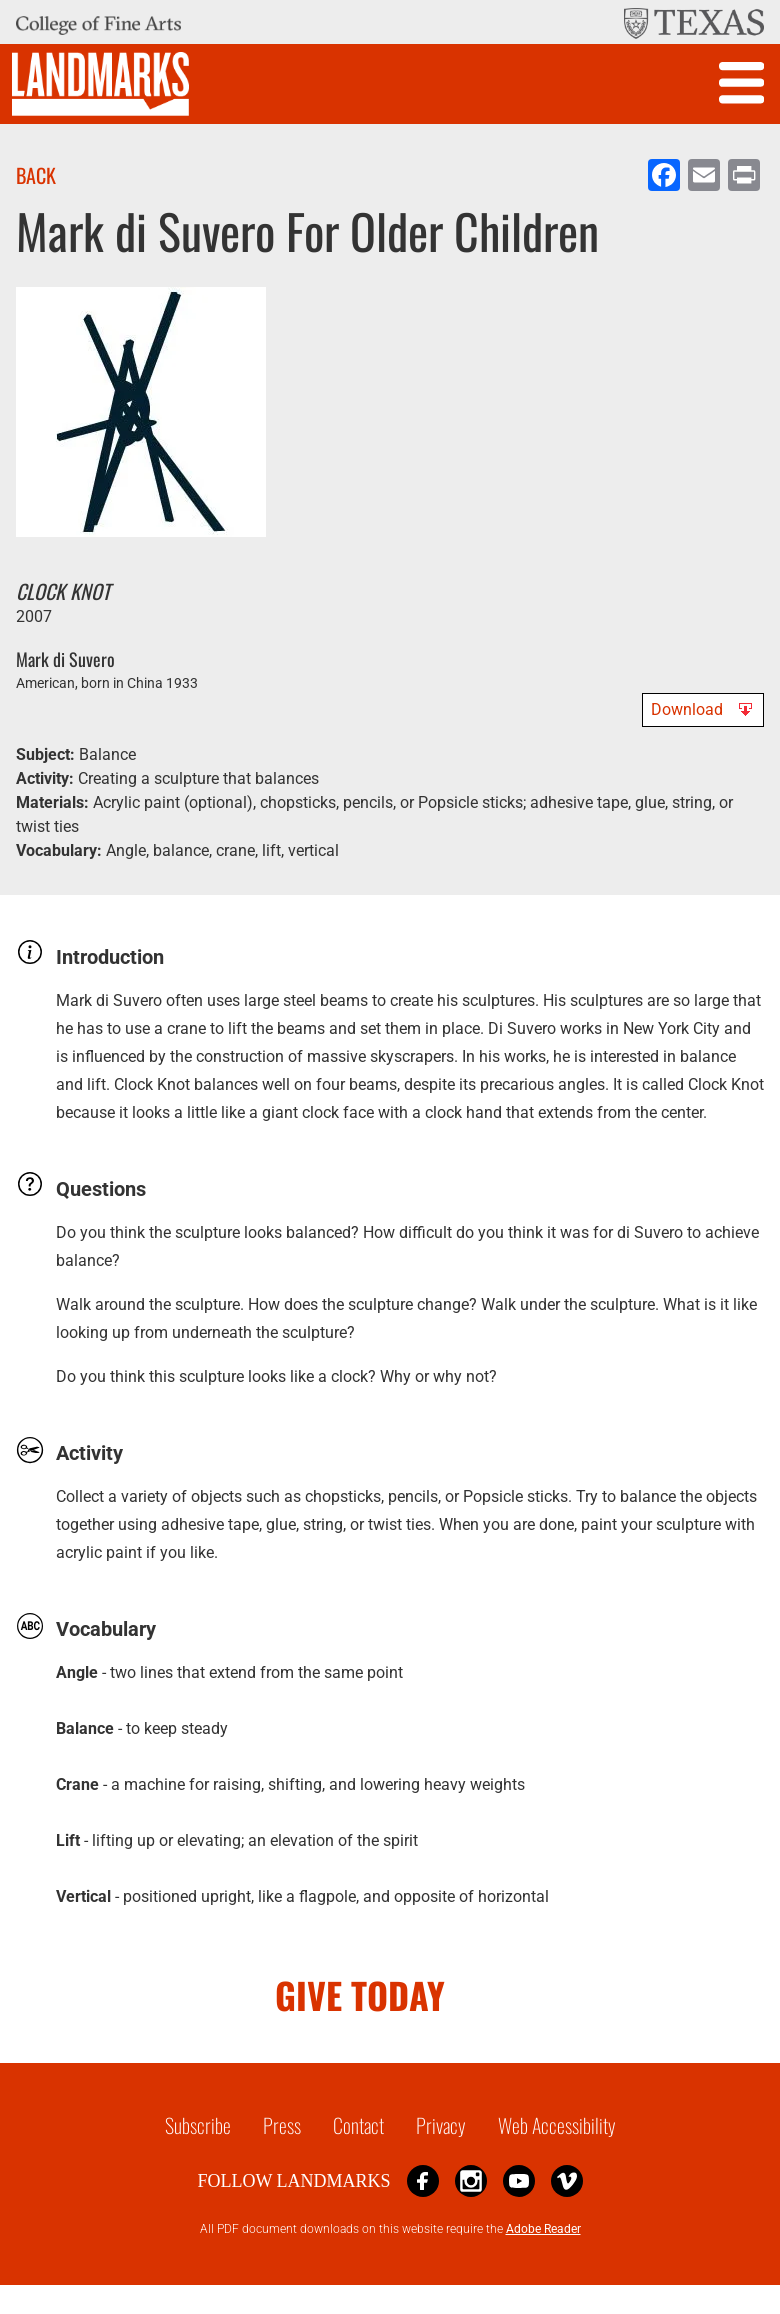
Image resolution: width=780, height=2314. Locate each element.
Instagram (471, 2180)
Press (282, 2125)
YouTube (519, 2180)
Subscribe (198, 2125)
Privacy (441, 2125)
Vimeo (567, 2180)
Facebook (423, 2180)
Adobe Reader (543, 2229)
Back (36, 175)
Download (687, 709)
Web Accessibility (557, 2125)
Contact (358, 2125)
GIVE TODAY (360, 1994)
